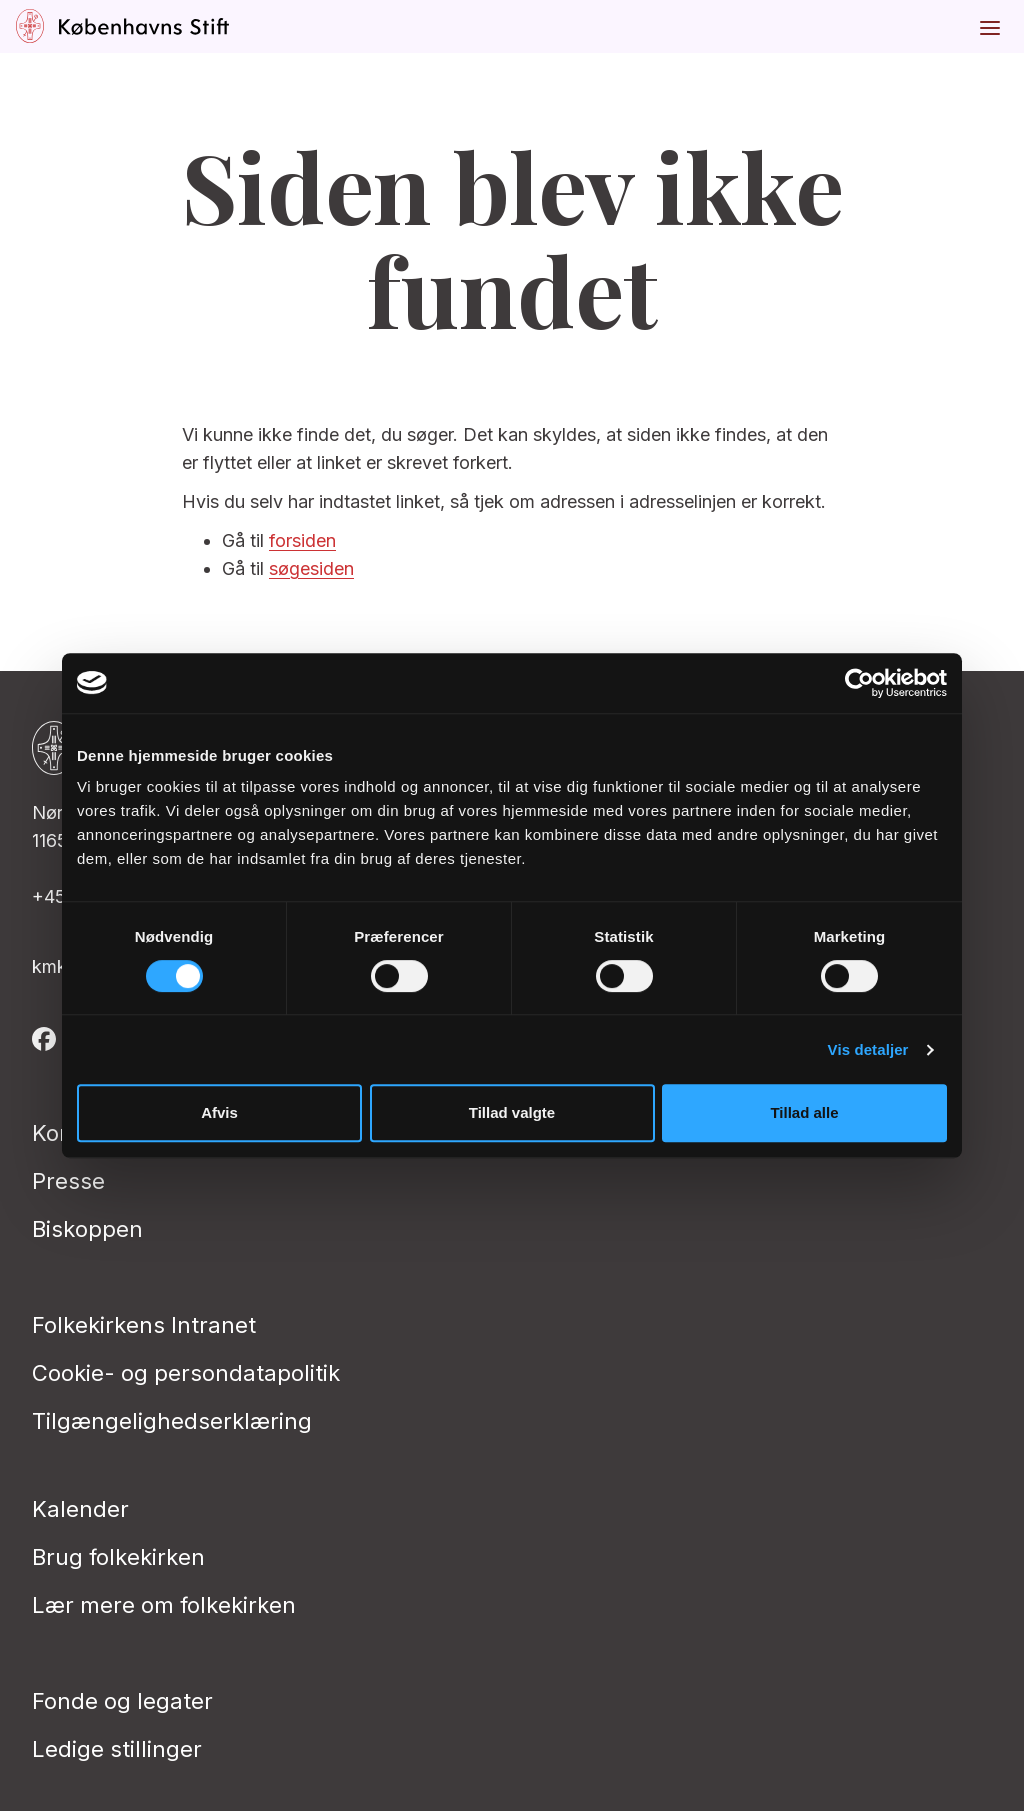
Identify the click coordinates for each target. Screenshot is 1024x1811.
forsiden (302, 540)
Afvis (219, 1112)
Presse (68, 1181)
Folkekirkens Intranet (144, 1325)
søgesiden (311, 568)
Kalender (80, 1509)
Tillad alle (804, 1112)
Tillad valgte (512, 1112)
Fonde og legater (122, 1701)
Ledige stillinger (117, 1749)
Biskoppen (87, 1229)
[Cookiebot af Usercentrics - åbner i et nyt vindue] (859, 683)
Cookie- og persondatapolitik (186, 1373)
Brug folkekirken (118, 1557)
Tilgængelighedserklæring (172, 1421)
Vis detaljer (868, 1049)
